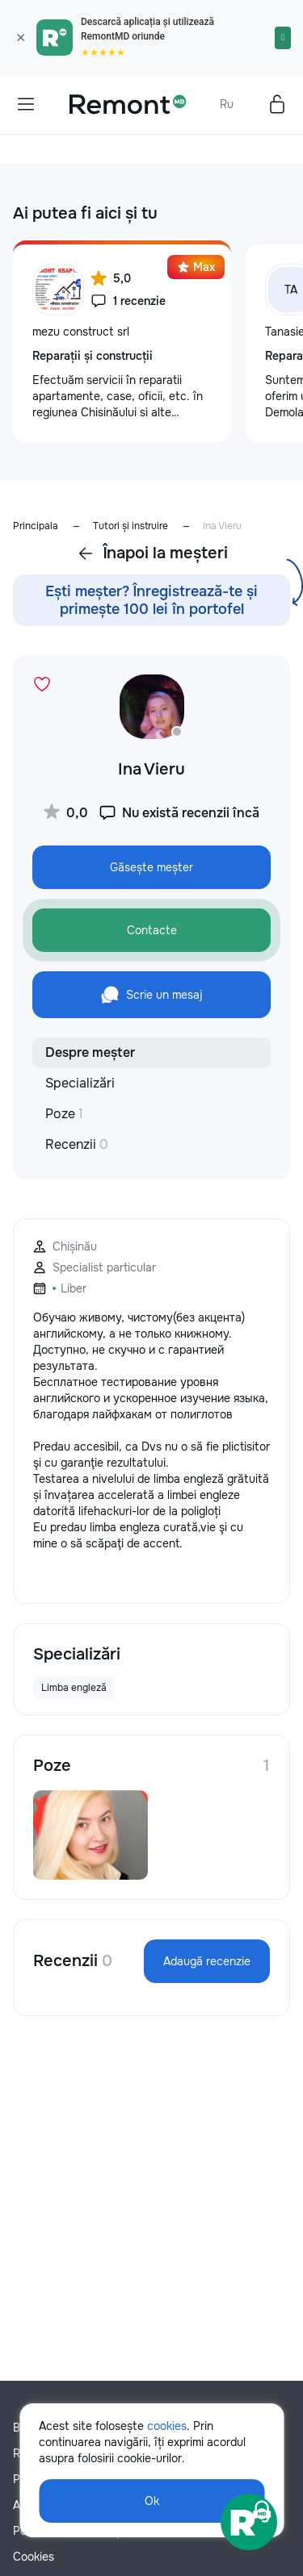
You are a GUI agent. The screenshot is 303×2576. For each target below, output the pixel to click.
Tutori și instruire (130, 526)
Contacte (152, 930)
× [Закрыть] (20, 38)
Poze (64, 1113)
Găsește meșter (151, 867)
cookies (167, 2426)
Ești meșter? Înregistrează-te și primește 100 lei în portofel (151, 600)
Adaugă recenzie (206, 1961)
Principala (35, 526)
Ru (227, 104)
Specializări (80, 1083)
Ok (152, 2501)
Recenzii (76, 1144)
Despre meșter (90, 1052)
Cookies (33, 2556)
